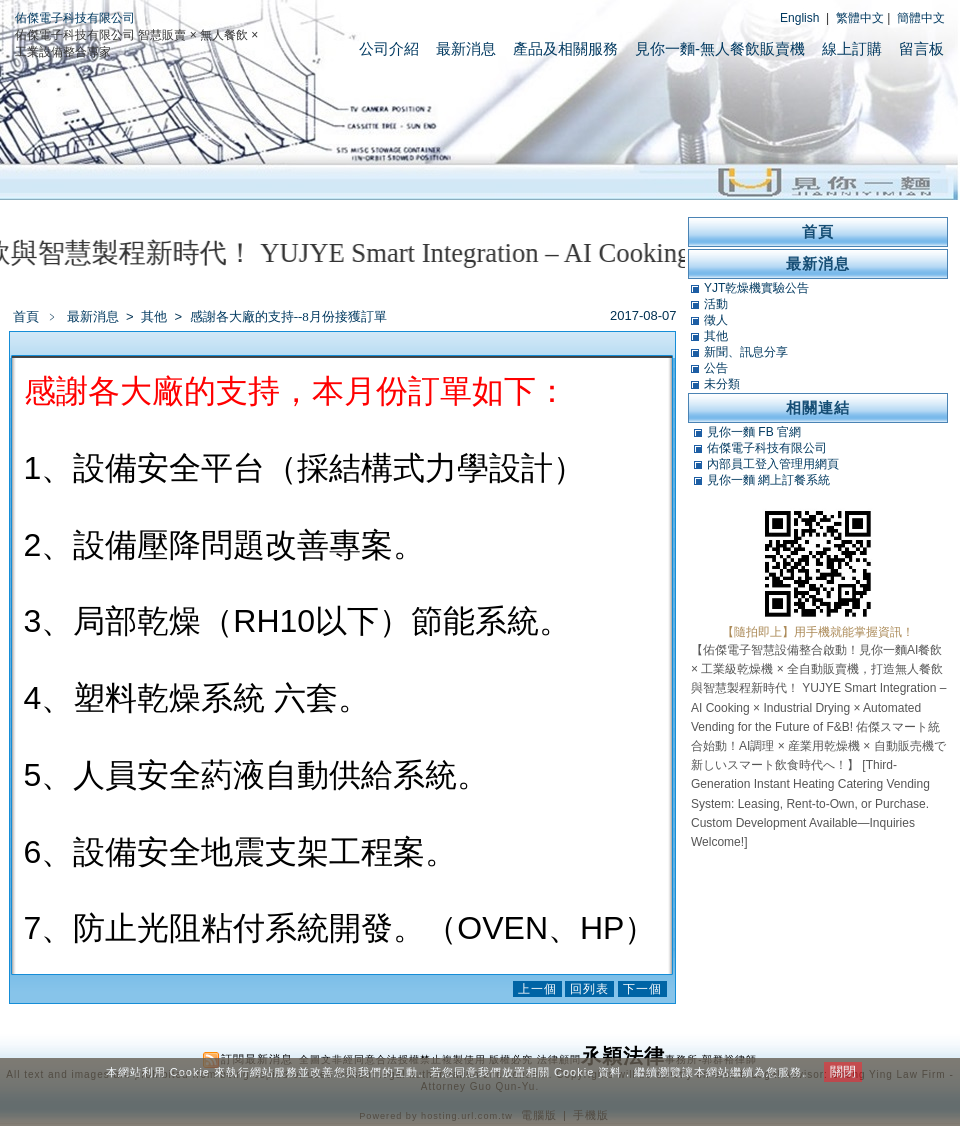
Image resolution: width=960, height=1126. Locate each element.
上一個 (537, 989)
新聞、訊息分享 (746, 352)
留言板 (921, 48)
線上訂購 (852, 48)
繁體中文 (860, 18)
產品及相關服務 (565, 48)
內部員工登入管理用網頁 (773, 464)
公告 (716, 368)
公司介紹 (389, 48)
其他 (155, 316)
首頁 (26, 316)
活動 (716, 304)
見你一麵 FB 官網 (754, 432)
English (799, 18)
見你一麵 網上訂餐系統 (768, 480)
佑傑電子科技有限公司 (75, 18)
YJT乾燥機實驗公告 (756, 288)
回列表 (589, 989)
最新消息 (466, 48)
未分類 (722, 384)
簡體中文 (921, 18)
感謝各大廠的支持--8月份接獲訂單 (288, 316)
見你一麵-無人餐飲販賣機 (720, 48)
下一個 (642, 989)
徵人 (716, 320)
